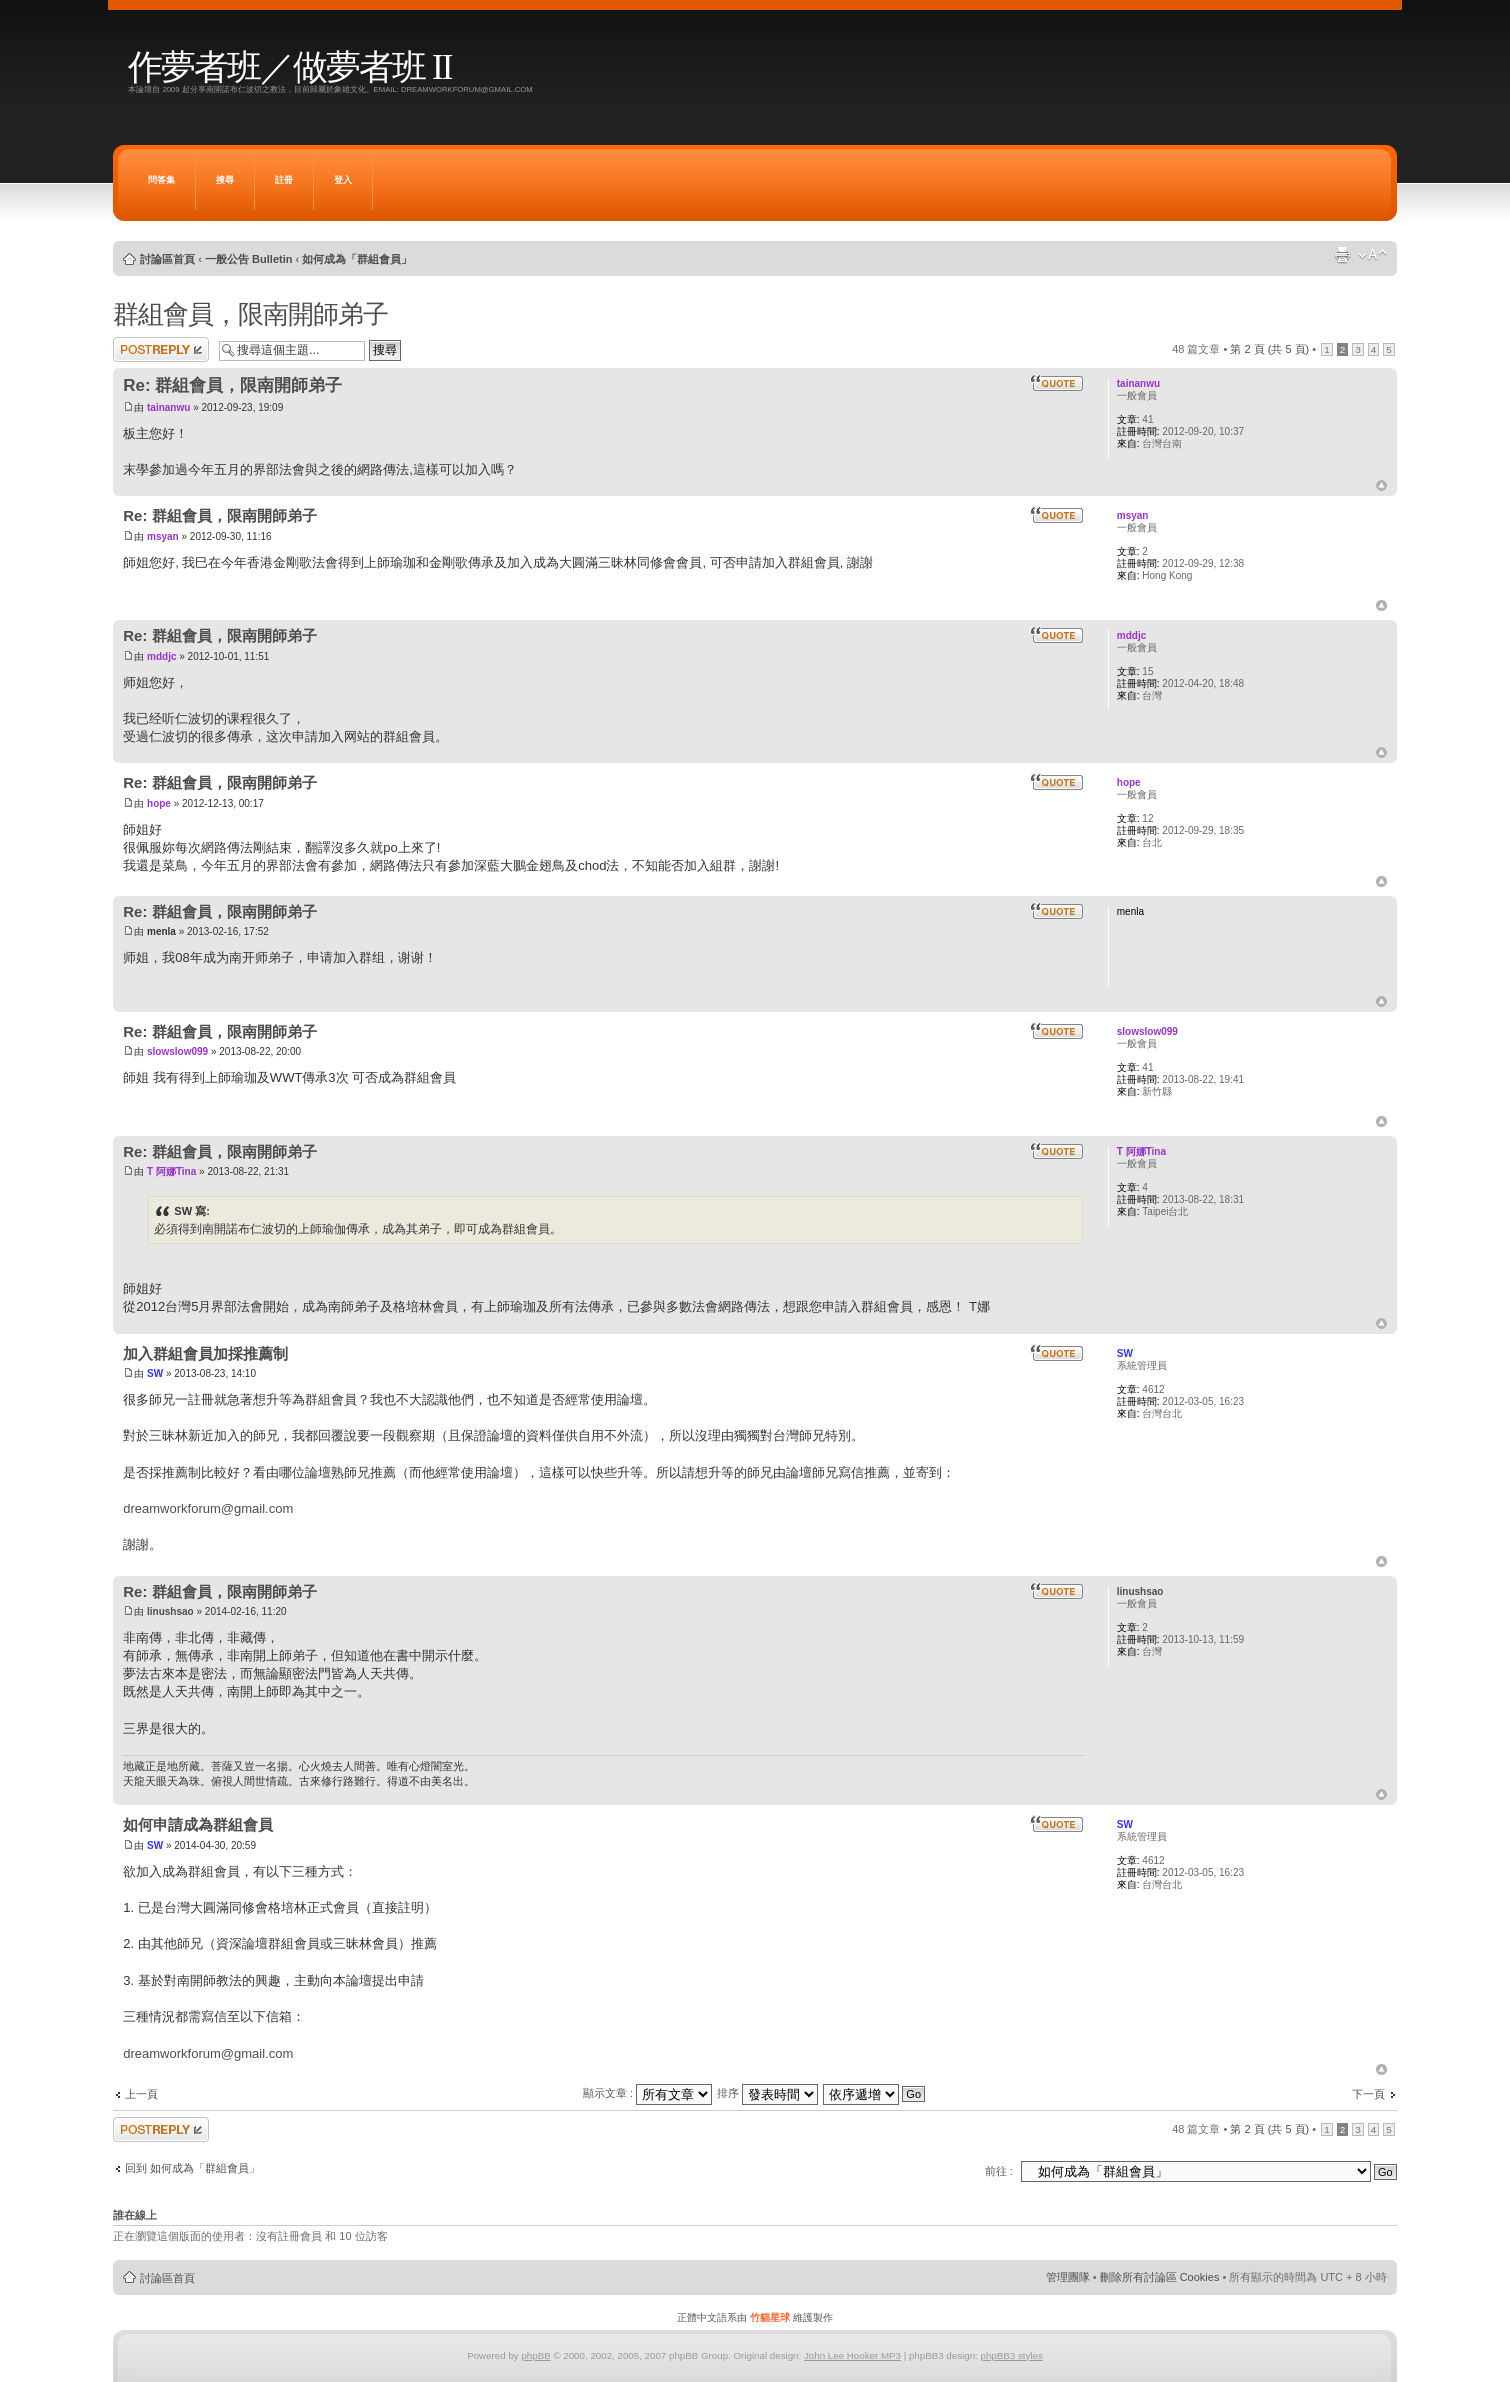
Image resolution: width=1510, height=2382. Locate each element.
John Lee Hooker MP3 (852, 2355)
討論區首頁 (167, 259)
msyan (163, 536)
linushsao (170, 1611)
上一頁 (141, 2094)
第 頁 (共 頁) (1269, 349)
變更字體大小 (1372, 255)
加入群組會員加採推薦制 (205, 1353)
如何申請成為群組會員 (198, 1824)
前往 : (999, 2171)
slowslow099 (177, 1051)
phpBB (535, 2355)
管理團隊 (1068, 2277)
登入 (343, 180)
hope (159, 803)
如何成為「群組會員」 (357, 259)
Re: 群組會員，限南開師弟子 (232, 385)
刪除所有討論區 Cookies (1160, 2277)
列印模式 (1342, 255)
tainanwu (168, 407)
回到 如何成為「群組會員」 (192, 2168)
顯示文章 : (647, 2093)
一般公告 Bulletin (248, 259)
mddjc (161, 656)
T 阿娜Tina (171, 1171)
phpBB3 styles (1011, 2355)
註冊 (284, 180)
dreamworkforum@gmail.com (208, 1508)
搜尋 (225, 180)
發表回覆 (161, 349)
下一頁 (1368, 2094)
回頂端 (1381, 486)
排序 (767, 2093)
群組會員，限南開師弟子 (250, 314)
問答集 (161, 180)
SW (155, 1373)
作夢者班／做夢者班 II (289, 67)
